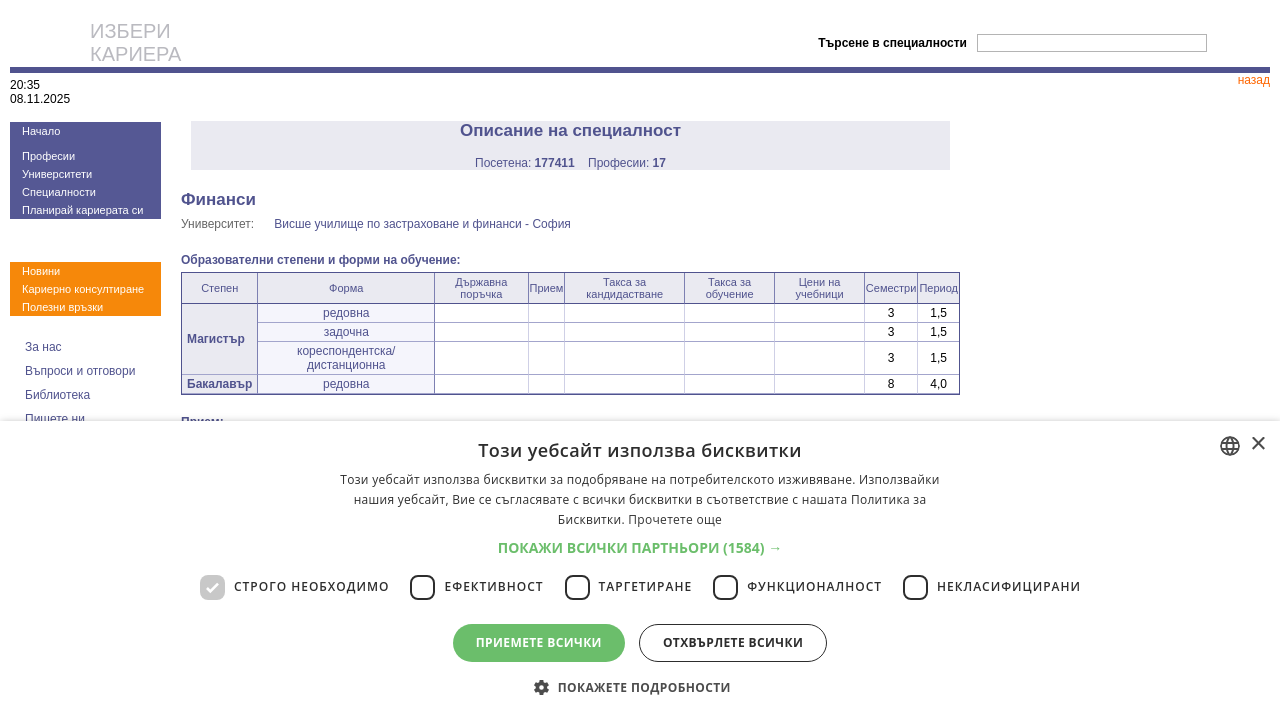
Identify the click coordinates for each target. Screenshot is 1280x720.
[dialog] (640, 570)
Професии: (627, 163)
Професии (48, 156)
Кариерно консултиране (83, 289)
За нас (43, 347)
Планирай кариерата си (82, 210)
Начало (41, 131)
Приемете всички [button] (539, 642)
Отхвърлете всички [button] (733, 642)
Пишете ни (55, 419)
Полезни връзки (62, 307)
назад (1254, 80)
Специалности (59, 192)
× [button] (1257, 444)
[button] (640, 547)
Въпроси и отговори (80, 371)
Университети (57, 174)
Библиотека (57, 395)
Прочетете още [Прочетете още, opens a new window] (675, 519)
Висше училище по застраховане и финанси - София (422, 224)
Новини (41, 271)
